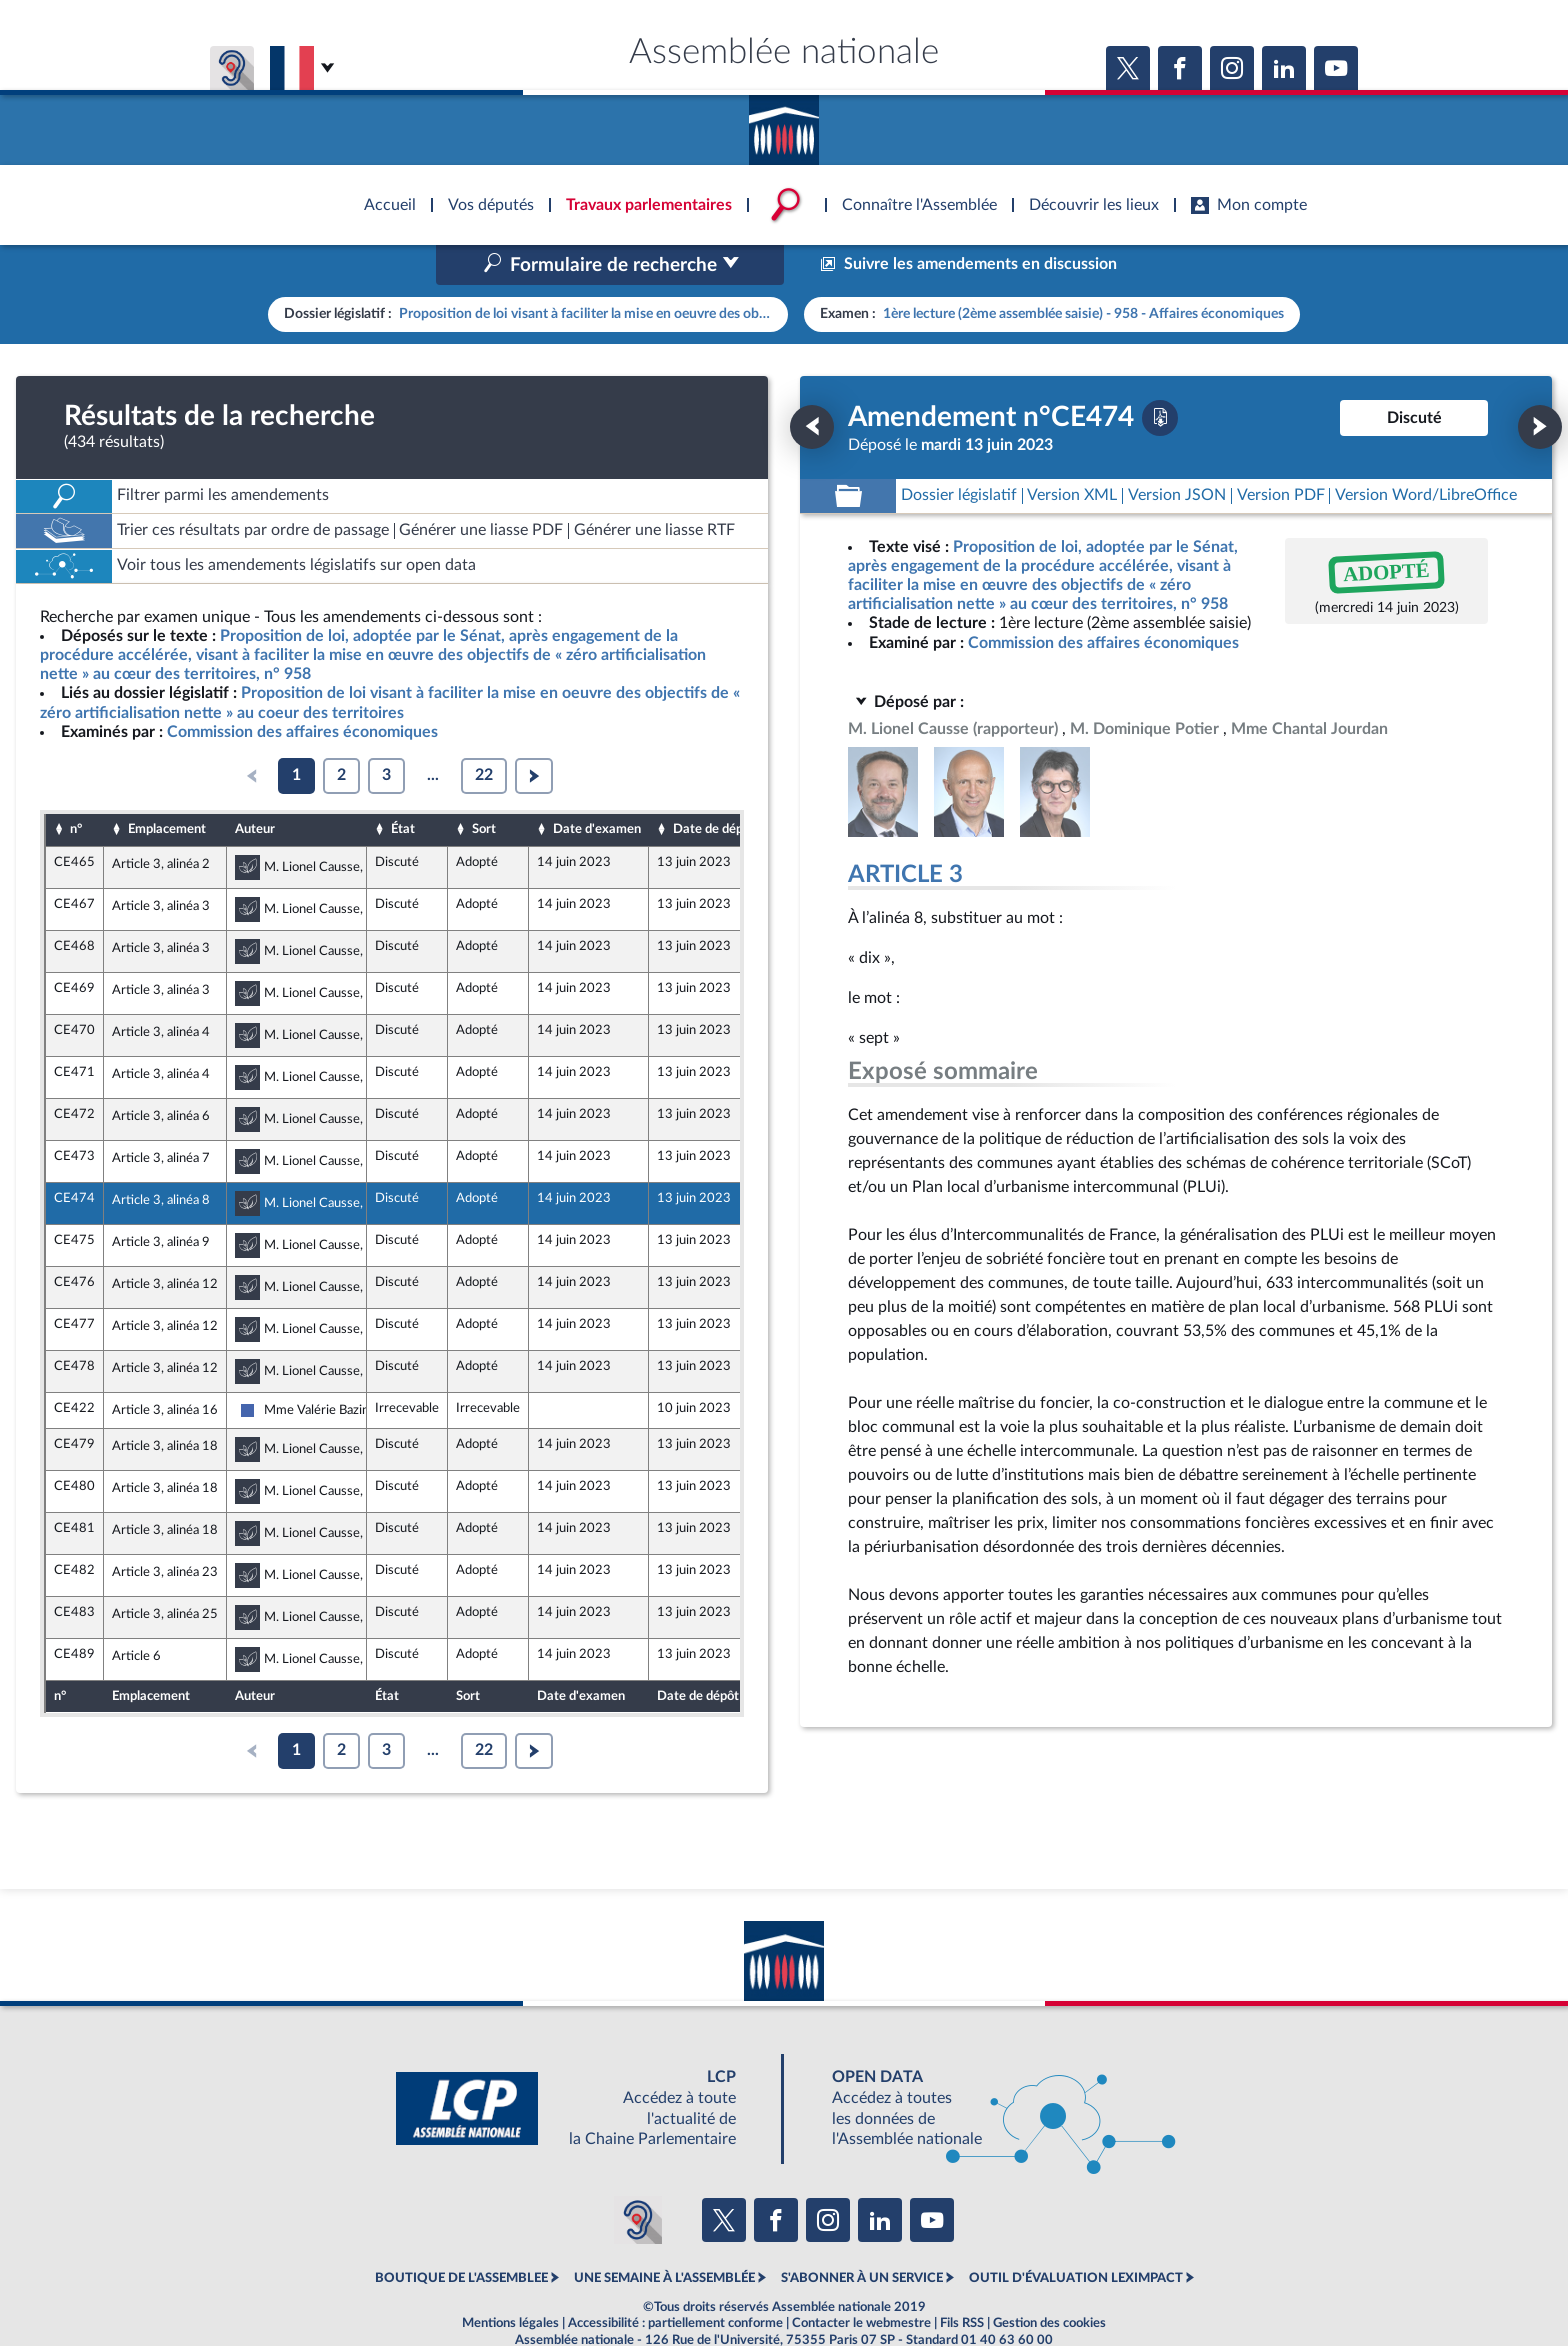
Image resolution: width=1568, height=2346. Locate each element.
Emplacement (167, 787)
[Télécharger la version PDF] (1160, 375)
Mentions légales (510, 2280)
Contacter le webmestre (861, 2280)
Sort (484, 787)
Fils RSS (962, 2280)
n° (76, 787)
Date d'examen (597, 787)
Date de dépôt (714, 787)
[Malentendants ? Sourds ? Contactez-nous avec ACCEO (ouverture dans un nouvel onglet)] (638, 2177)
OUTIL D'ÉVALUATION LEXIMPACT (1076, 2236)
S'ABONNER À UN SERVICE (862, 2236)
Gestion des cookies (1049, 2280)
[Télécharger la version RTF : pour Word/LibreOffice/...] (1426, 453)
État (403, 787)
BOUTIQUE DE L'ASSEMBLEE (461, 2236)
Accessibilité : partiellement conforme (675, 2280)
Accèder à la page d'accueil (784, 123)
